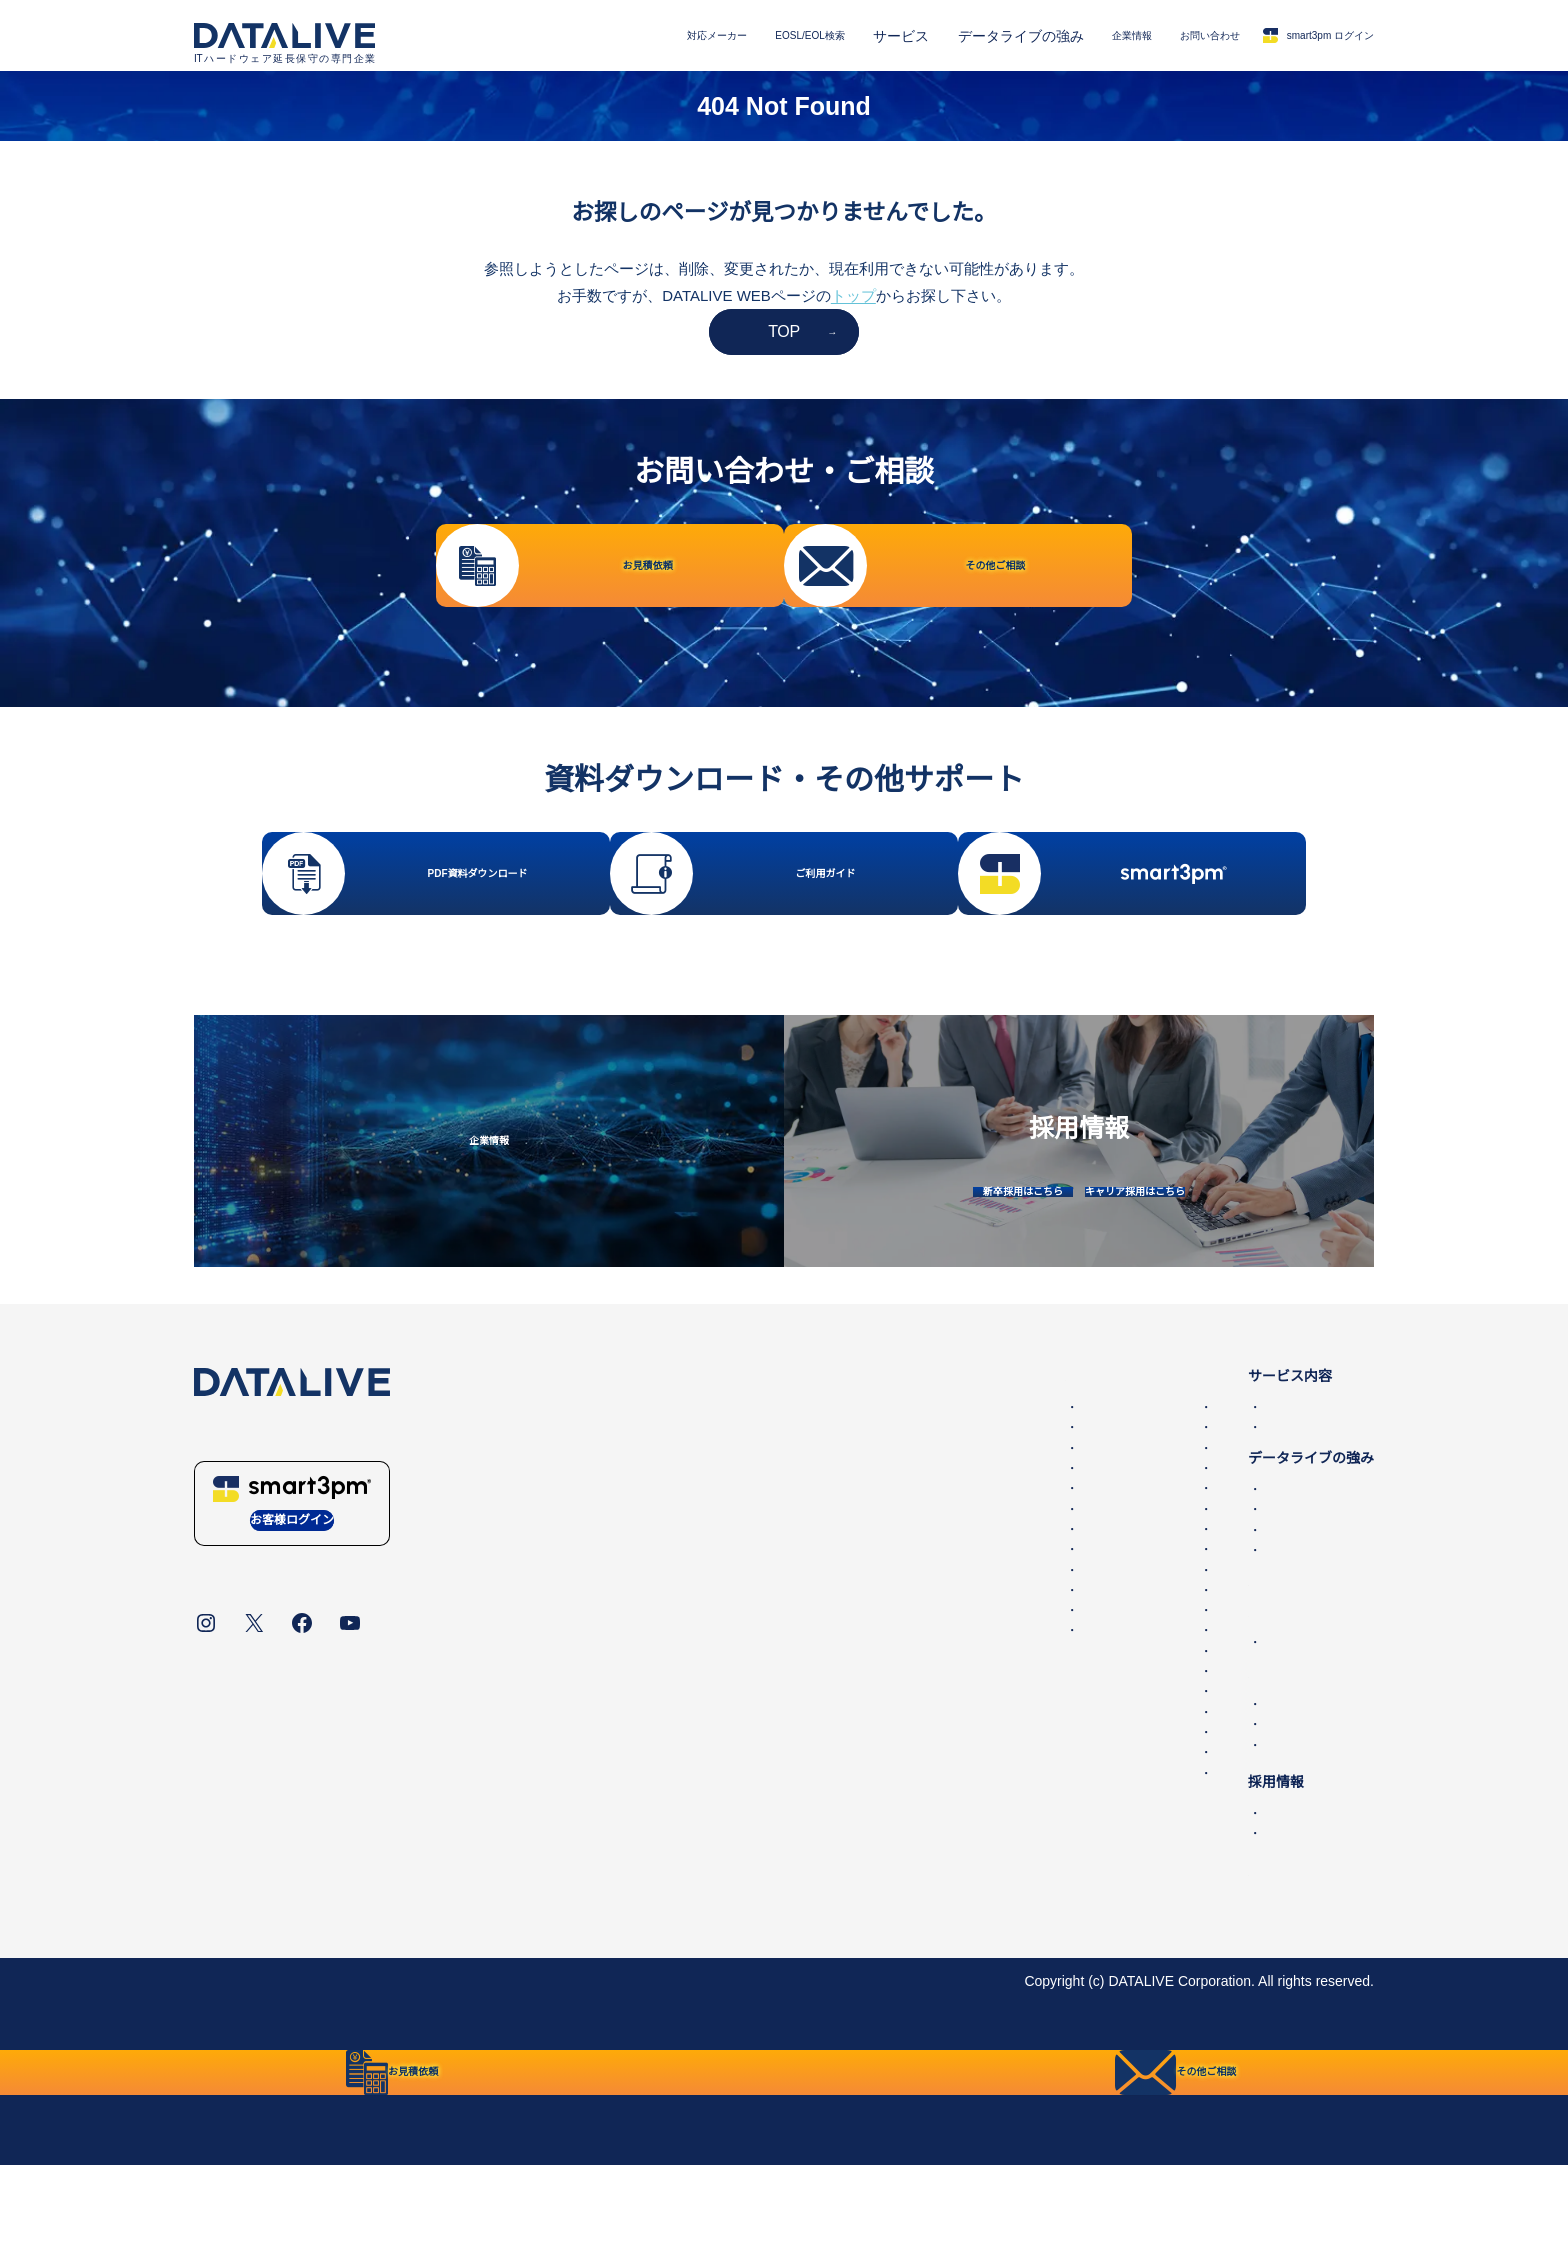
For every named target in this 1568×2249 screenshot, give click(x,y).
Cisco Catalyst (889, 1613)
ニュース (1136, 1706)
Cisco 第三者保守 (617, 1552)
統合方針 (516, 2045)
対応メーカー (593, 36)
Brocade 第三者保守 (626, 1593)
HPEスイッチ (887, 1532)
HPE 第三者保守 (614, 1491)
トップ (853, 295)
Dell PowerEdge (895, 1491)
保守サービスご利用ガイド (1178, 1935)
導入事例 (1136, 1594)
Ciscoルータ (883, 1593)
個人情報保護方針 (411, 2045)
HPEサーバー (887, 1552)
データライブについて (264, 2045)
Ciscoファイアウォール (918, 1654)
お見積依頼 (1143, 1768)
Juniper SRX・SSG (906, 1735)
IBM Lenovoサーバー (910, 1796)
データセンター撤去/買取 (1187, 1491)
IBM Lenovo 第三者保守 (637, 1694)
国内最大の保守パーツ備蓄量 (1199, 1573)
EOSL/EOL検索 (711, 36)
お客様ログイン (292, 1589)
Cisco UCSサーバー (907, 1674)
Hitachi (866, 1837)
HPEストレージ (894, 1512)
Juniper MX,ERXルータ (917, 1715)
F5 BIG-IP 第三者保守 (631, 1573)
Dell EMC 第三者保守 (629, 1471)
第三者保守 (1143, 1471)
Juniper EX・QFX (900, 1694)
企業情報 (1055, 36)
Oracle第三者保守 (618, 1532)
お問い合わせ (1154, 36)
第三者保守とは (1143, 1645)
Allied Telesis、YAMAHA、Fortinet (952, 1755)
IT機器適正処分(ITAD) (1176, 1614)
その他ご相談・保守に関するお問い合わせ (1241, 1788)
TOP (784, 331)
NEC (860, 1816)
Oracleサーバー (893, 1573)
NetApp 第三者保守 (623, 1512)
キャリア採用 (1150, 1897)
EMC (860, 1471)
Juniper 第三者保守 (623, 1613)
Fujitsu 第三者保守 (620, 1654)
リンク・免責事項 (621, 2045)
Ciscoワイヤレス (897, 1634)
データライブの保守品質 (1185, 1553)
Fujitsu (865, 1776)
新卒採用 (1136, 1877)
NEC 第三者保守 (614, 1634)
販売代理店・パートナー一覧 (1199, 1809)
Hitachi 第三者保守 (621, 1674)
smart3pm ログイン (1296, 35)
